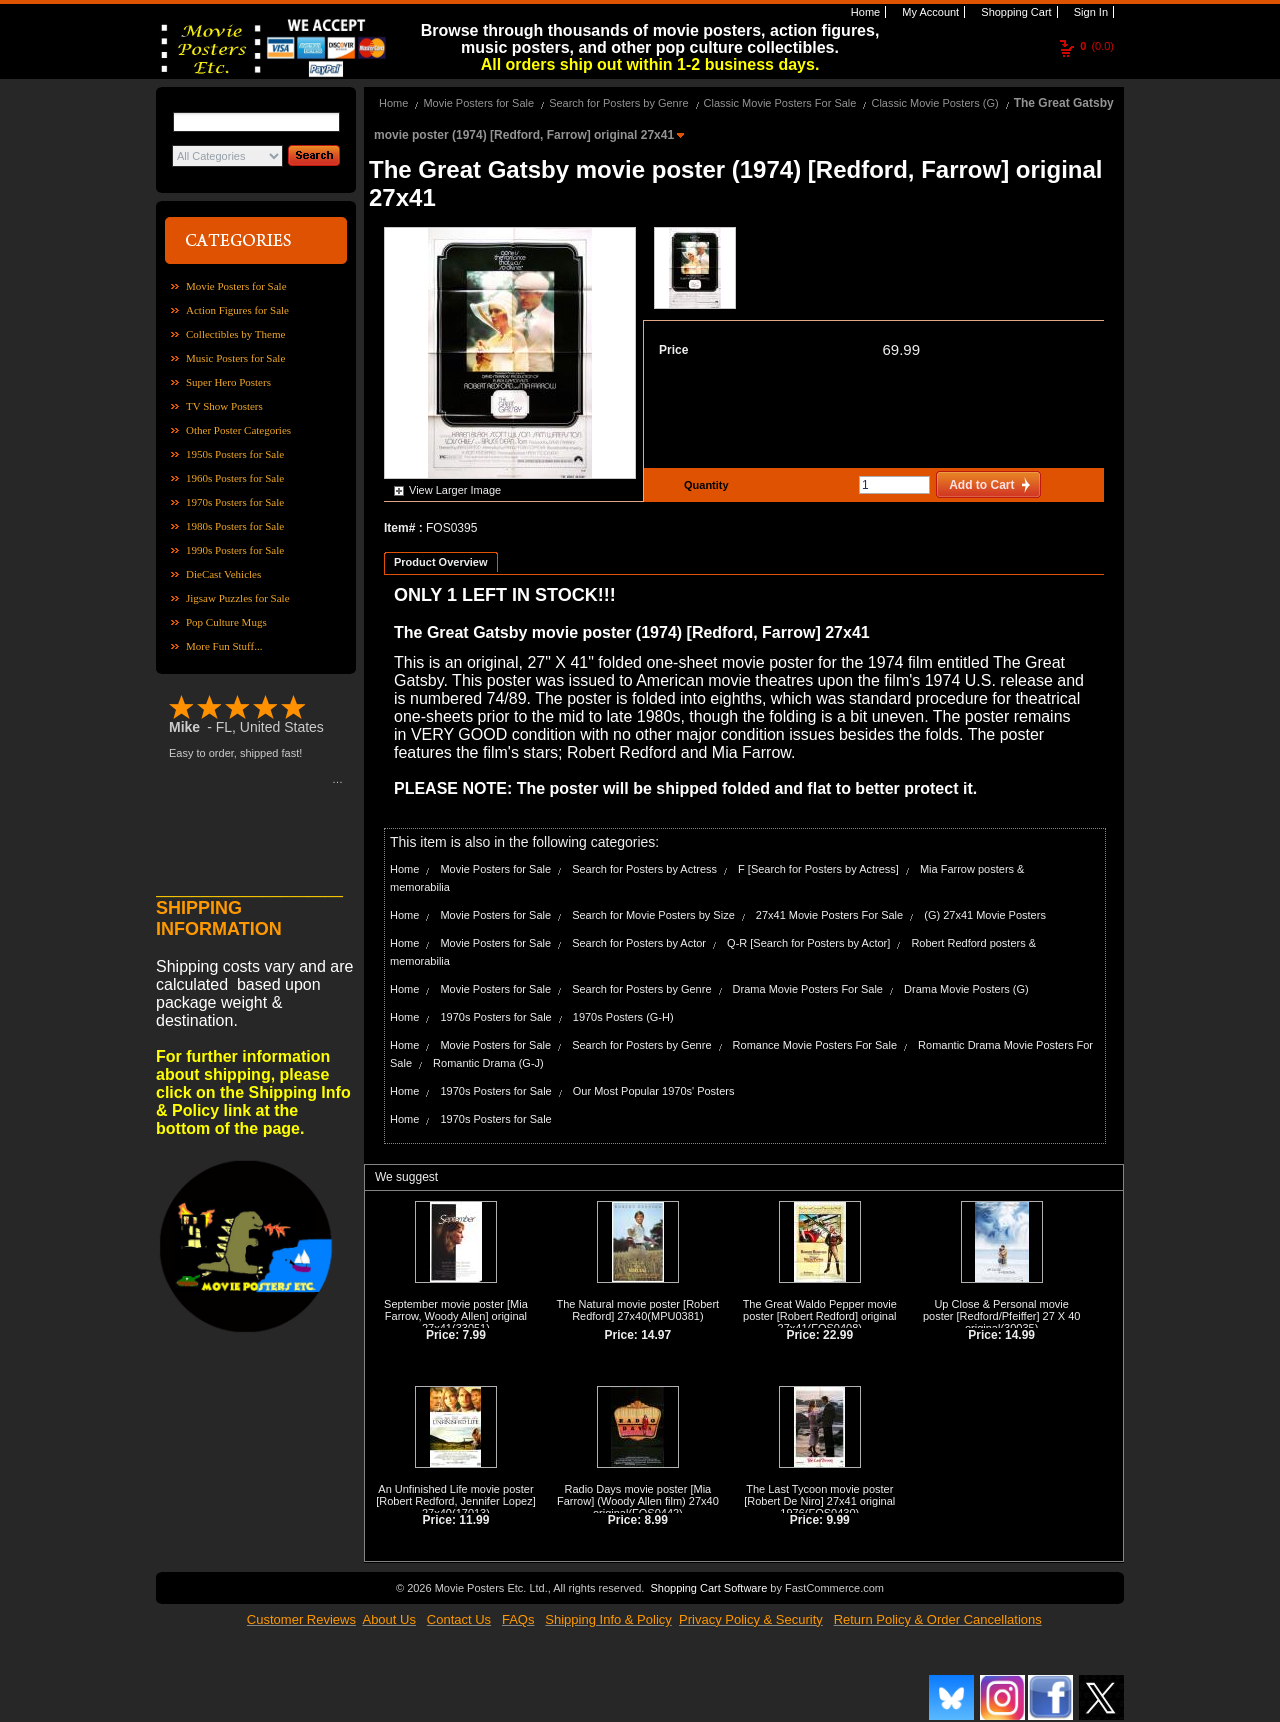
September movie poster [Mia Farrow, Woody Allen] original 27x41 (456, 1316)
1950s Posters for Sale (235, 454)
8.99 (656, 1520)
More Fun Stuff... (224, 646)
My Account (929, 12)
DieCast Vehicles (223, 574)
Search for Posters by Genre (618, 103)
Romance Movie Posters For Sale (815, 1045)
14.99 (1020, 1335)
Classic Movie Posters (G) (934, 103)
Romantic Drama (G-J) (488, 1063)
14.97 (656, 1335)
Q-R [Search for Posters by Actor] (808, 943)
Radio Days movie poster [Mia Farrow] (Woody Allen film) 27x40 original (638, 1501)
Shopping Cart (1014, 12)
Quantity (704, 485)
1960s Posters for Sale (235, 478)
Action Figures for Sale (237, 310)
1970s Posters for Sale (235, 502)
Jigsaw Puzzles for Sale (238, 598)
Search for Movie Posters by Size (653, 915)
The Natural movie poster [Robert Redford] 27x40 (638, 1310)
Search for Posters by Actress (644, 869)
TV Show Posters (224, 406)
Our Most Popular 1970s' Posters (654, 1091)
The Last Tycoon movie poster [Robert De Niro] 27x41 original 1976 (819, 1501)
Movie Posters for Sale (236, 286)
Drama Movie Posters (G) (966, 989)
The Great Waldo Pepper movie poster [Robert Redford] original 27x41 (820, 1316)
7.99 (474, 1335)
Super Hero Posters (228, 382)
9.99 (837, 1520)
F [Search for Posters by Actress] (818, 869)
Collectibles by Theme (235, 334)
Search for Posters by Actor (639, 943)
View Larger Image (455, 490)
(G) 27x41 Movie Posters (985, 915)
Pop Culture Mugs (226, 622)
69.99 (901, 349)
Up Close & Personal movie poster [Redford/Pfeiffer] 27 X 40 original (1002, 1316)
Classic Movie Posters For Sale (780, 103)
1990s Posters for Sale (235, 550)
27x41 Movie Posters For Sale (829, 915)
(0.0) (1097, 46)
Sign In (1089, 12)
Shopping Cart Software (708, 1588)
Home (864, 12)
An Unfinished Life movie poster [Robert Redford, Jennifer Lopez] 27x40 (456, 1501)
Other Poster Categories (238, 430)
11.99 (474, 1520)
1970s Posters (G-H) (623, 1017)
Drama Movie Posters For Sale (808, 989)
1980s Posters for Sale (235, 526)
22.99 (838, 1335)
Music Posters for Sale (235, 358)
